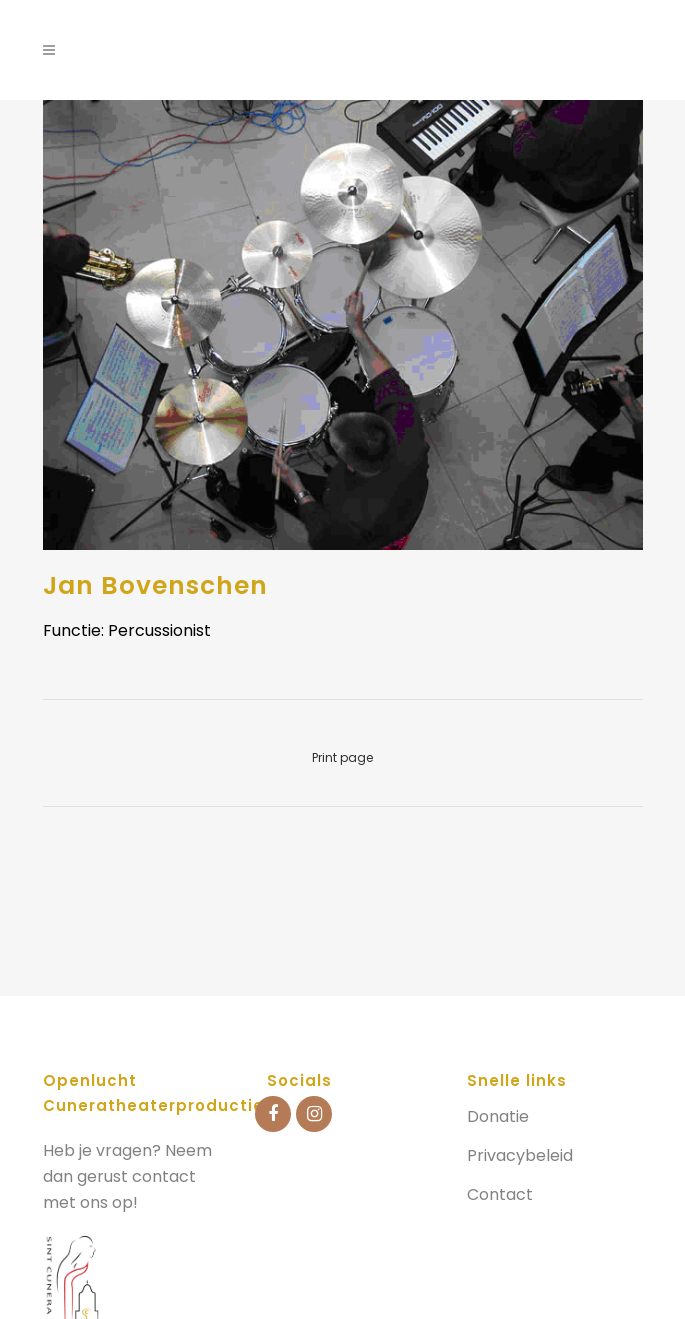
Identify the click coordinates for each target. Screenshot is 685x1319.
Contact (500, 1195)
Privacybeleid (520, 1156)
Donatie (498, 1117)
